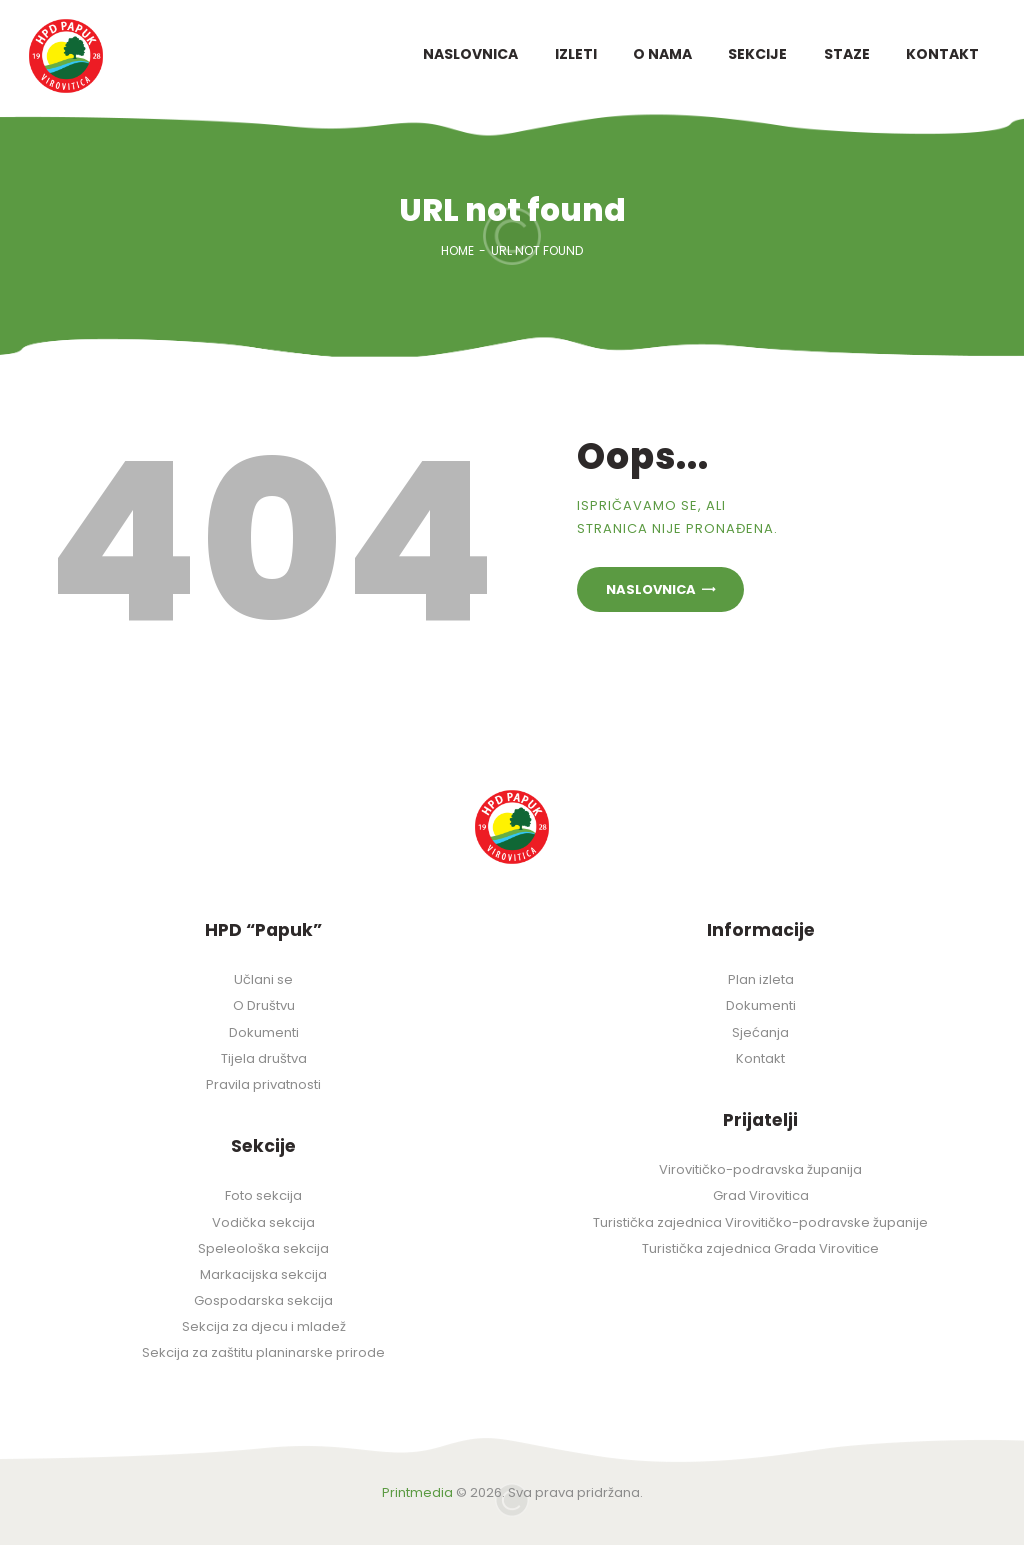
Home (457, 250)
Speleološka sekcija (263, 1248)
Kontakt (760, 1058)
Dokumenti (264, 1032)
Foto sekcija (263, 1195)
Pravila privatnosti (263, 1084)
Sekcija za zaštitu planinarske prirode (263, 1352)
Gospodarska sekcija (263, 1300)
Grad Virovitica (761, 1195)
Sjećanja (760, 1032)
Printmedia (417, 1492)
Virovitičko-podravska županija (760, 1169)
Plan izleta (761, 979)
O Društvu (264, 1005)
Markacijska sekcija (263, 1274)
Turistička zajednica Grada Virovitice (760, 1248)
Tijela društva (264, 1058)
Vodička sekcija (263, 1222)
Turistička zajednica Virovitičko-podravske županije (760, 1222)
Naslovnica (651, 589)
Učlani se (263, 979)
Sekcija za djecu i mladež (264, 1326)
